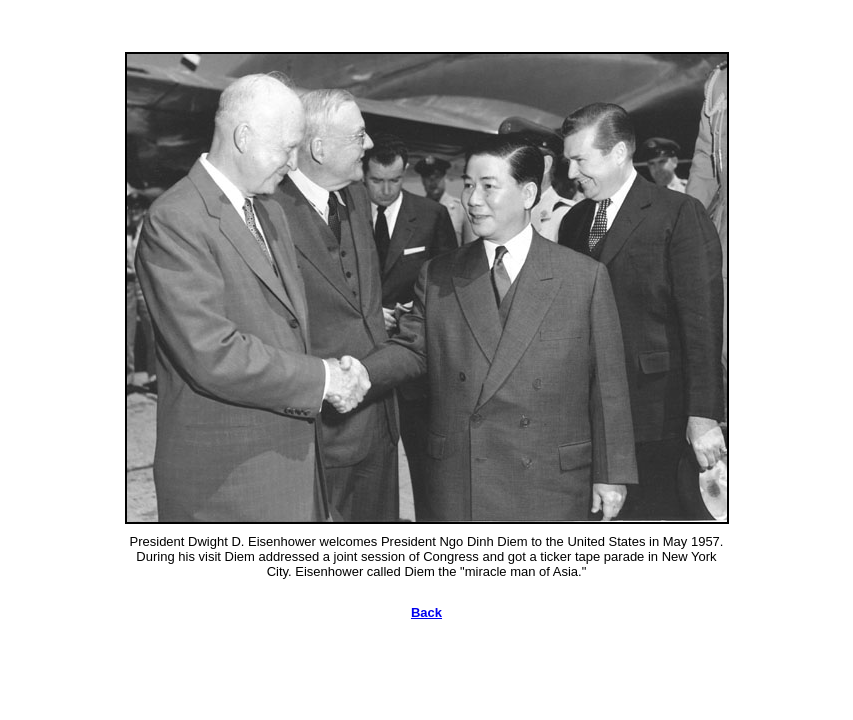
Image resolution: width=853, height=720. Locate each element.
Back (426, 612)
